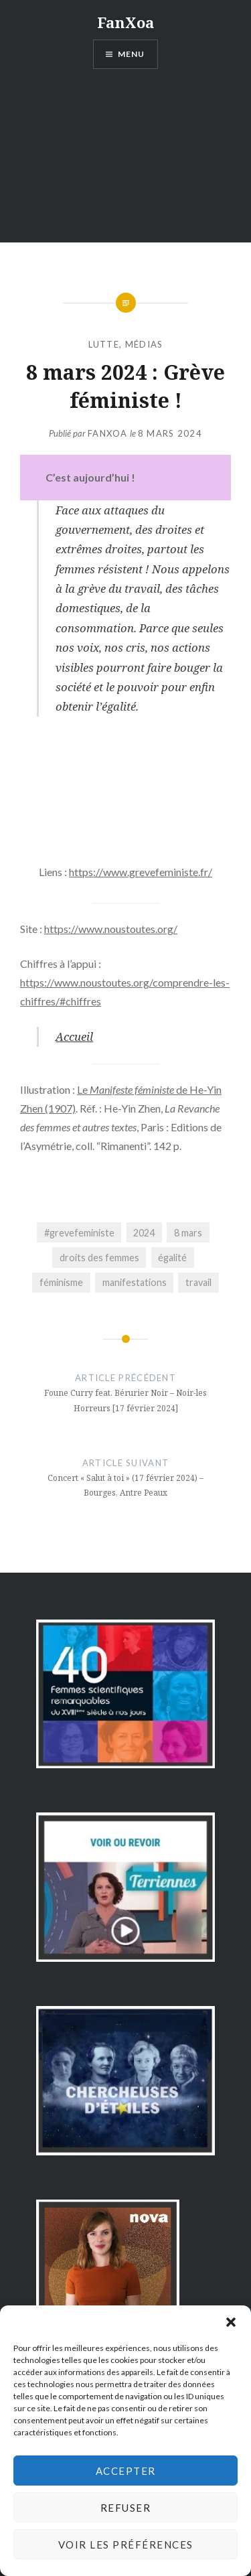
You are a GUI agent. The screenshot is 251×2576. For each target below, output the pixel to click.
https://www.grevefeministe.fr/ (140, 871)
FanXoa (125, 22)
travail (198, 1282)
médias (144, 344)
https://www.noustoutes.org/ (110, 928)
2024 (144, 1232)
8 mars (188, 1232)
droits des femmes (99, 1257)
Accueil (74, 1036)
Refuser (125, 2508)
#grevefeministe (79, 1232)
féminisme (61, 1282)
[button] (231, 2322)
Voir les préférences (125, 2544)
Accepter (126, 2471)
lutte (104, 344)
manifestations (134, 1282)
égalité (172, 1257)
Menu (131, 54)
